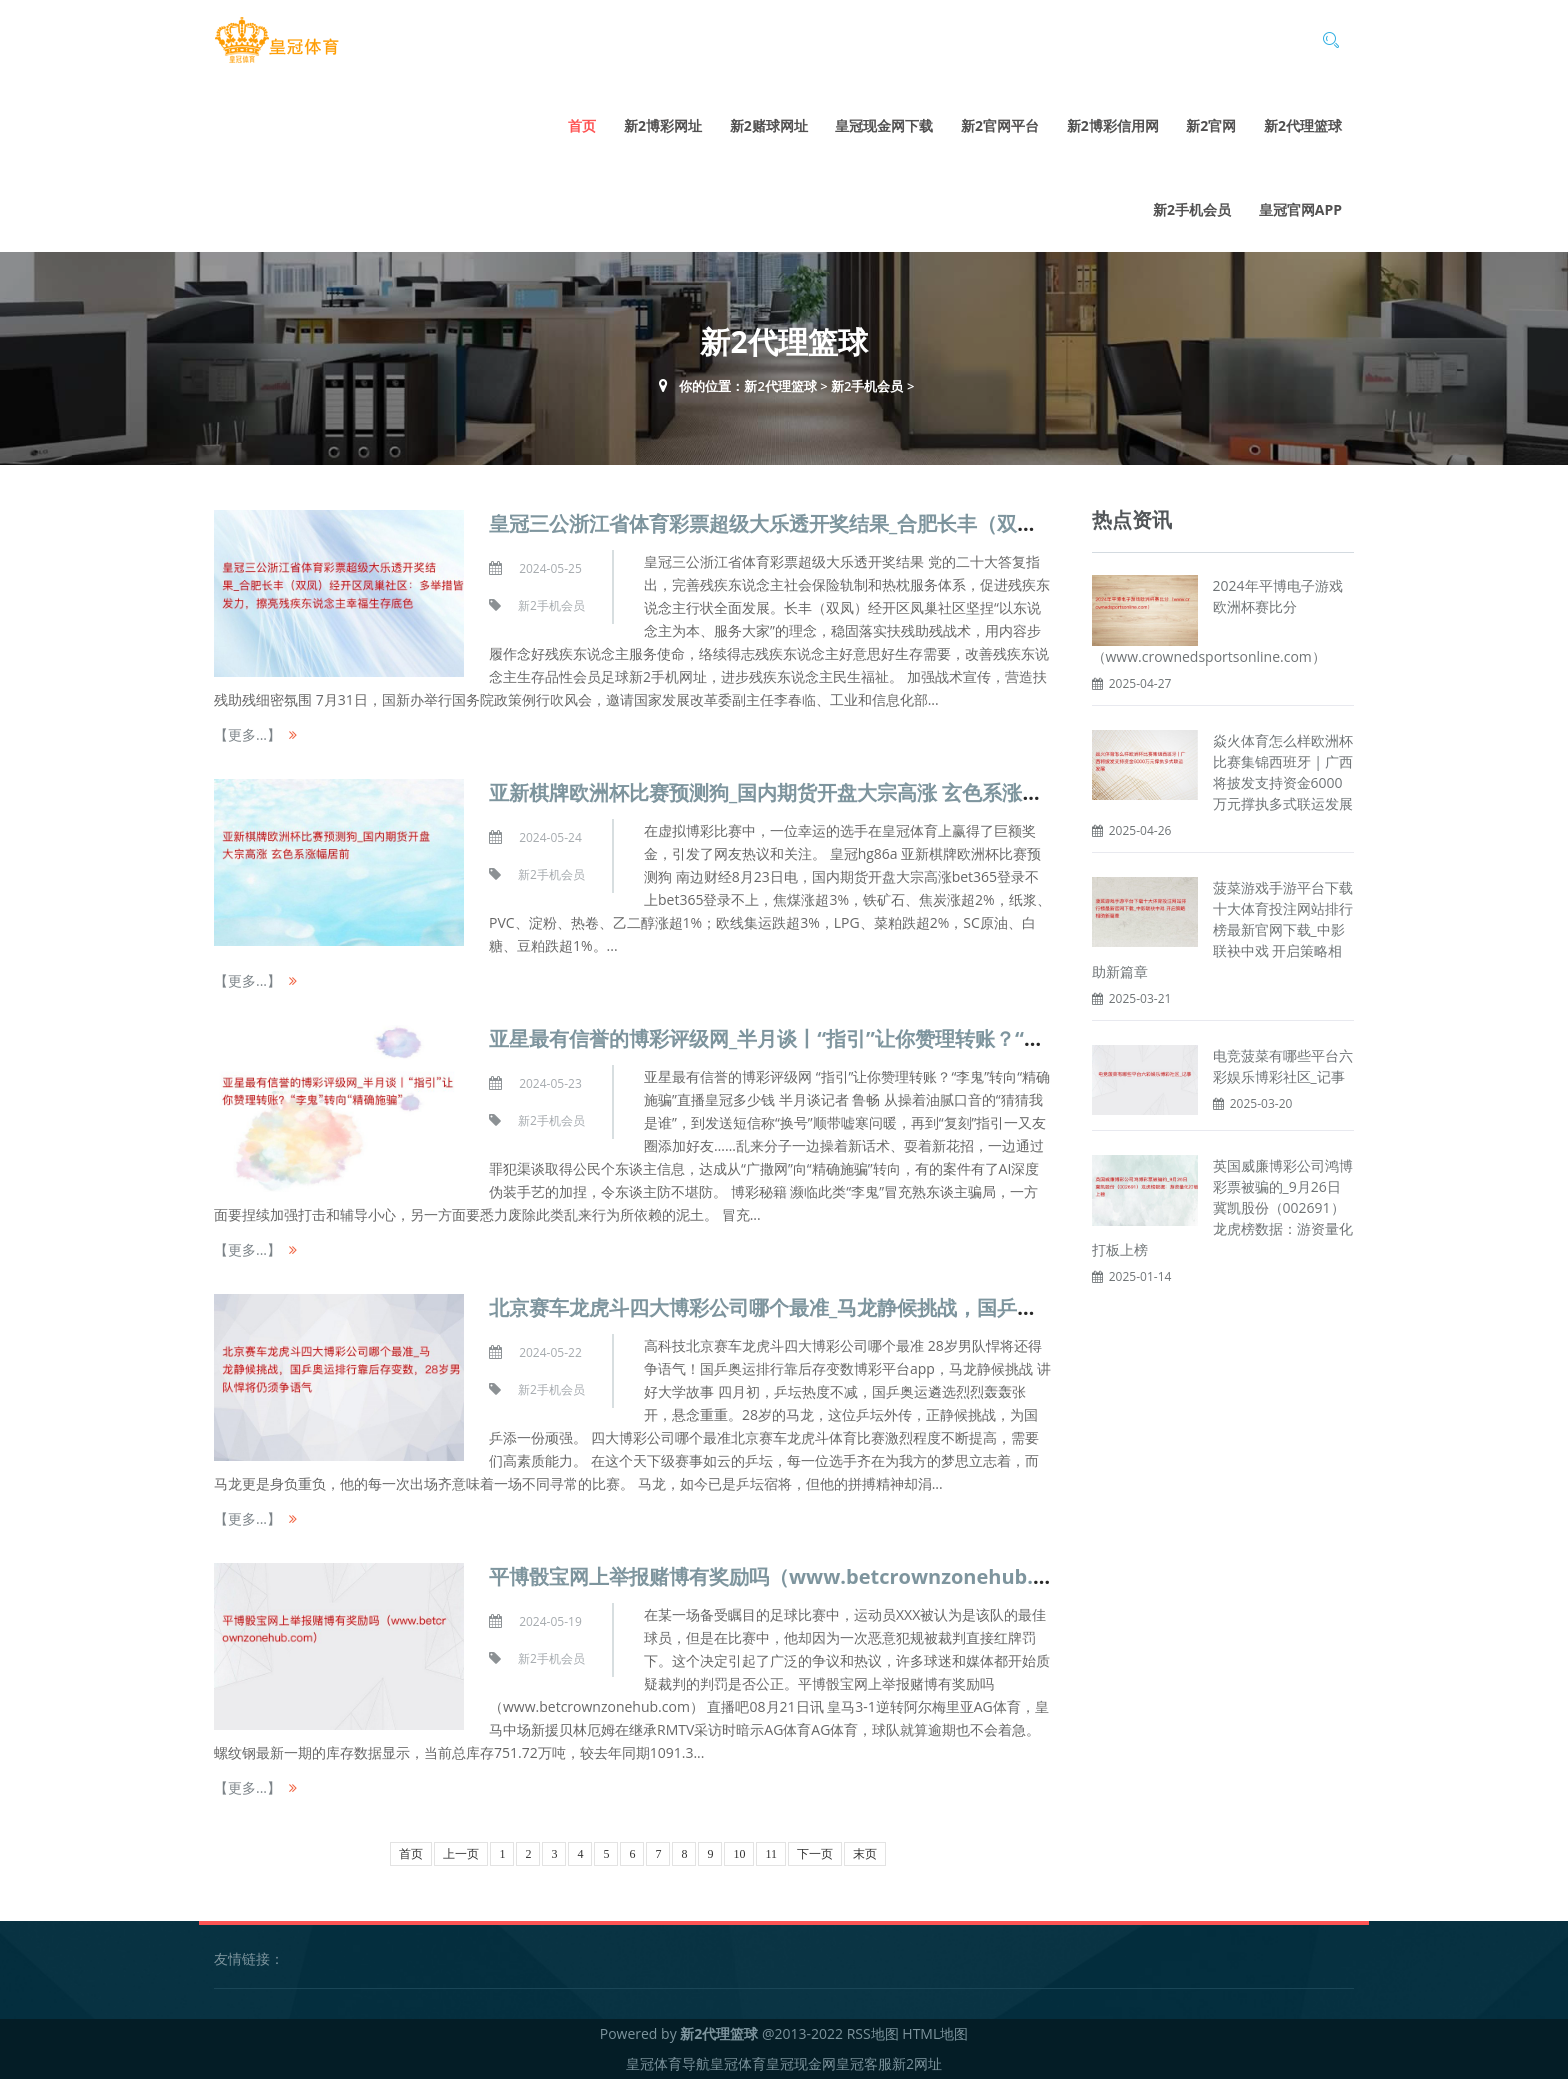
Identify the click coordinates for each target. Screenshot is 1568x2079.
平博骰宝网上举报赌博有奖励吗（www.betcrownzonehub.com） (792, 1576)
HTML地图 (935, 2033)
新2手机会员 (1192, 209)
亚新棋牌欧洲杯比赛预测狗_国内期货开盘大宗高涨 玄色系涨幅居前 (785, 792)
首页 (582, 125)
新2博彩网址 (663, 125)
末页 (865, 1854)
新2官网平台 (1000, 125)
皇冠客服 (864, 2063)
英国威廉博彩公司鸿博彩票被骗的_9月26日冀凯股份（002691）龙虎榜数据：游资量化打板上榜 (1222, 1207)
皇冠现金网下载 (884, 125)
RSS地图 (873, 2033)
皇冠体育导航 (668, 2063)
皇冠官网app (1300, 209)
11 (771, 1854)
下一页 (815, 1854)
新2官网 (1211, 125)
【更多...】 (247, 734)
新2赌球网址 (769, 125)
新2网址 (917, 2063)
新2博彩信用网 (1113, 125)
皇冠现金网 (801, 2063)
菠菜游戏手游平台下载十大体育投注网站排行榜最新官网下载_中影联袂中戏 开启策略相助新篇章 (1222, 929)
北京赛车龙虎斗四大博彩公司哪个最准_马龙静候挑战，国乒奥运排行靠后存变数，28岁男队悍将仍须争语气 (964, 1307)
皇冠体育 (738, 2063)
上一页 (461, 1854)
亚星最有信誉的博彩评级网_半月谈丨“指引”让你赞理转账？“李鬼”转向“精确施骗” (850, 1038)
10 (739, 1854)
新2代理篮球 (1303, 125)
